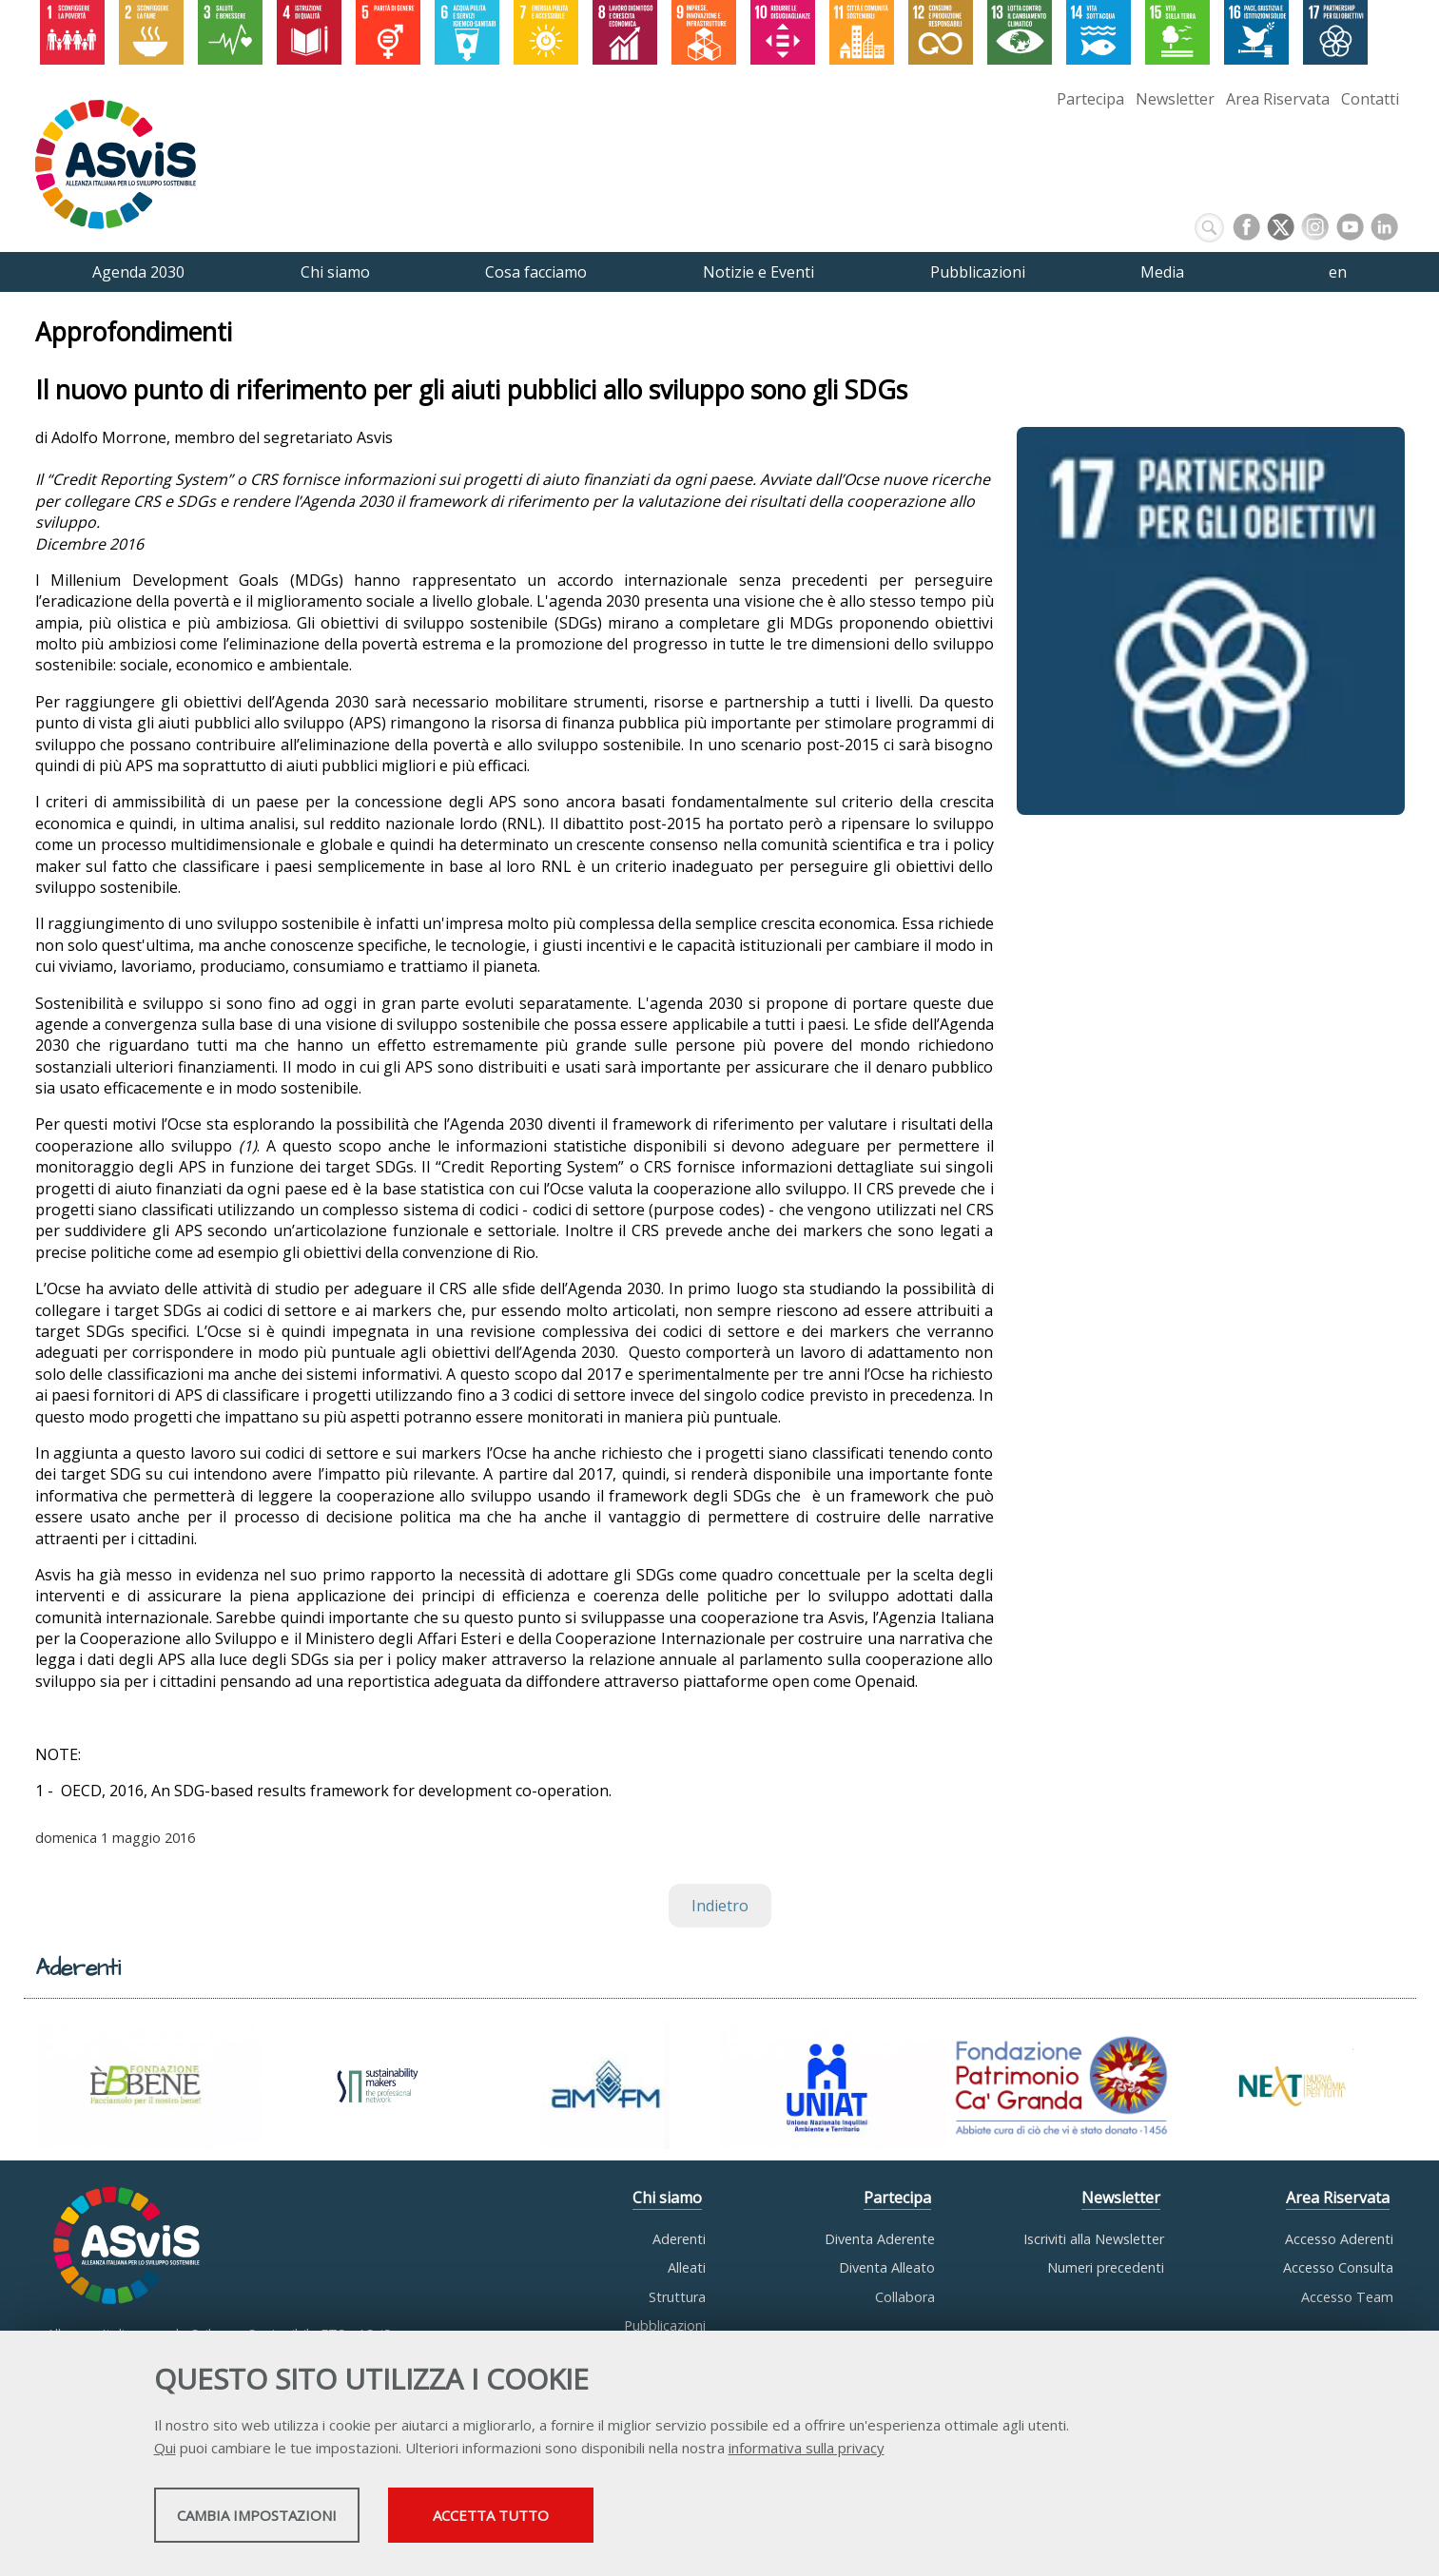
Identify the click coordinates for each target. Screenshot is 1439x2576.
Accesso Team (1347, 2297)
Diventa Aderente (880, 2239)
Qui (165, 2452)
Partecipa (1090, 98)
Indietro (720, 1905)
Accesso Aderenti (1339, 2239)
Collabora (905, 2297)
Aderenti (679, 2239)
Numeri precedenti (1105, 2267)
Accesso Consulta (1338, 2267)
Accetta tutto (646, 2519)
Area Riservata (1278, 98)
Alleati (687, 2267)
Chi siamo (667, 2197)
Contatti (1370, 98)
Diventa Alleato (887, 2267)
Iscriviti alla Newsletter (1093, 2239)
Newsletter (1175, 98)
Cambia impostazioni (303, 2519)
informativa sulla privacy (807, 2452)
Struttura (677, 2297)
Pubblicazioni (665, 2325)
